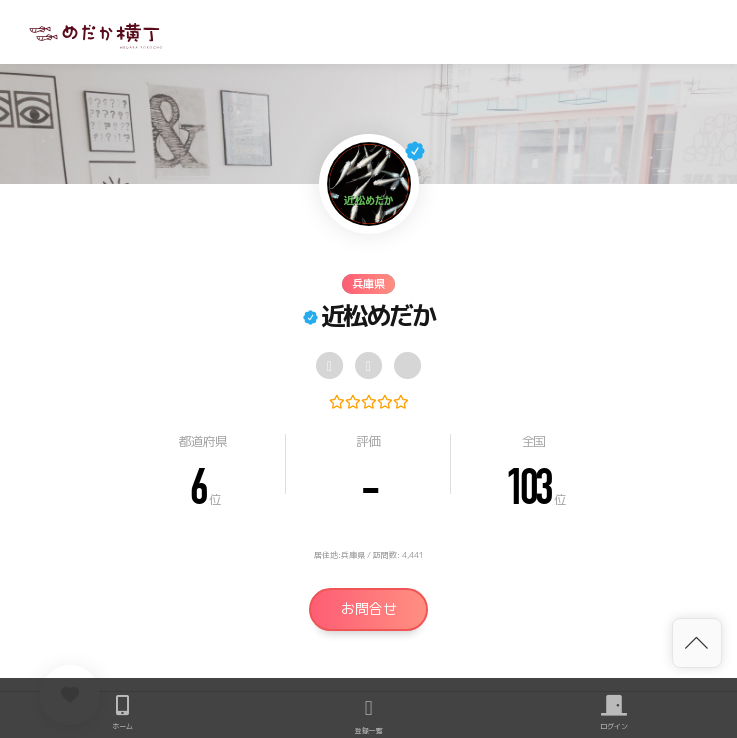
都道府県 (202, 441)
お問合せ (369, 608)
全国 (534, 441)
